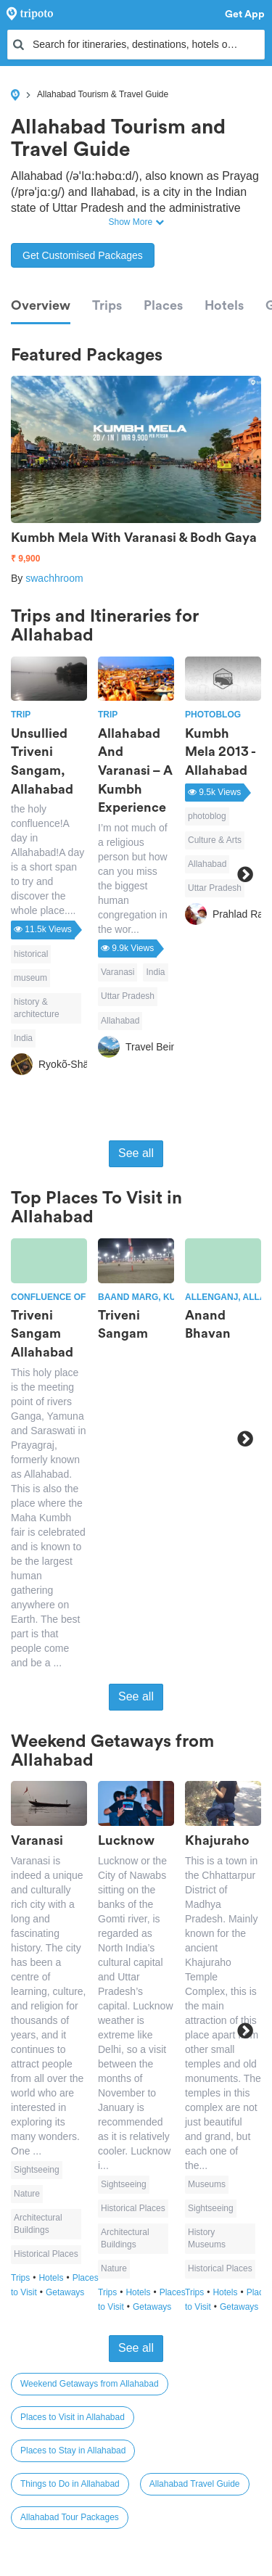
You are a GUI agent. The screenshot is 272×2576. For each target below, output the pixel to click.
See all (136, 1153)
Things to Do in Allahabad (70, 2484)
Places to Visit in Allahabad (72, 2417)
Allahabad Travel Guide (194, 2484)
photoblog (207, 816)
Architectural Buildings (38, 2224)
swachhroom (54, 578)
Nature (27, 2194)
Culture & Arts (215, 840)
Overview (40, 305)
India (23, 1038)
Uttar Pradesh (127, 996)
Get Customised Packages (82, 255)
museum (30, 978)
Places (163, 305)
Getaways (65, 2292)
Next (245, 874)
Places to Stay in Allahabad (72, 2450)
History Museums (207, 2238)
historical (31, 954)
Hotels (224, 305)
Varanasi (117, 972)
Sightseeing (36, 2170)
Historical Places (46, 2254)
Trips (107, 305)
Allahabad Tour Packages (69, 2517)
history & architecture (36, 1008)
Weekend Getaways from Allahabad (89, 2384)
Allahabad (120, 1021)
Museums (207, 2184)
